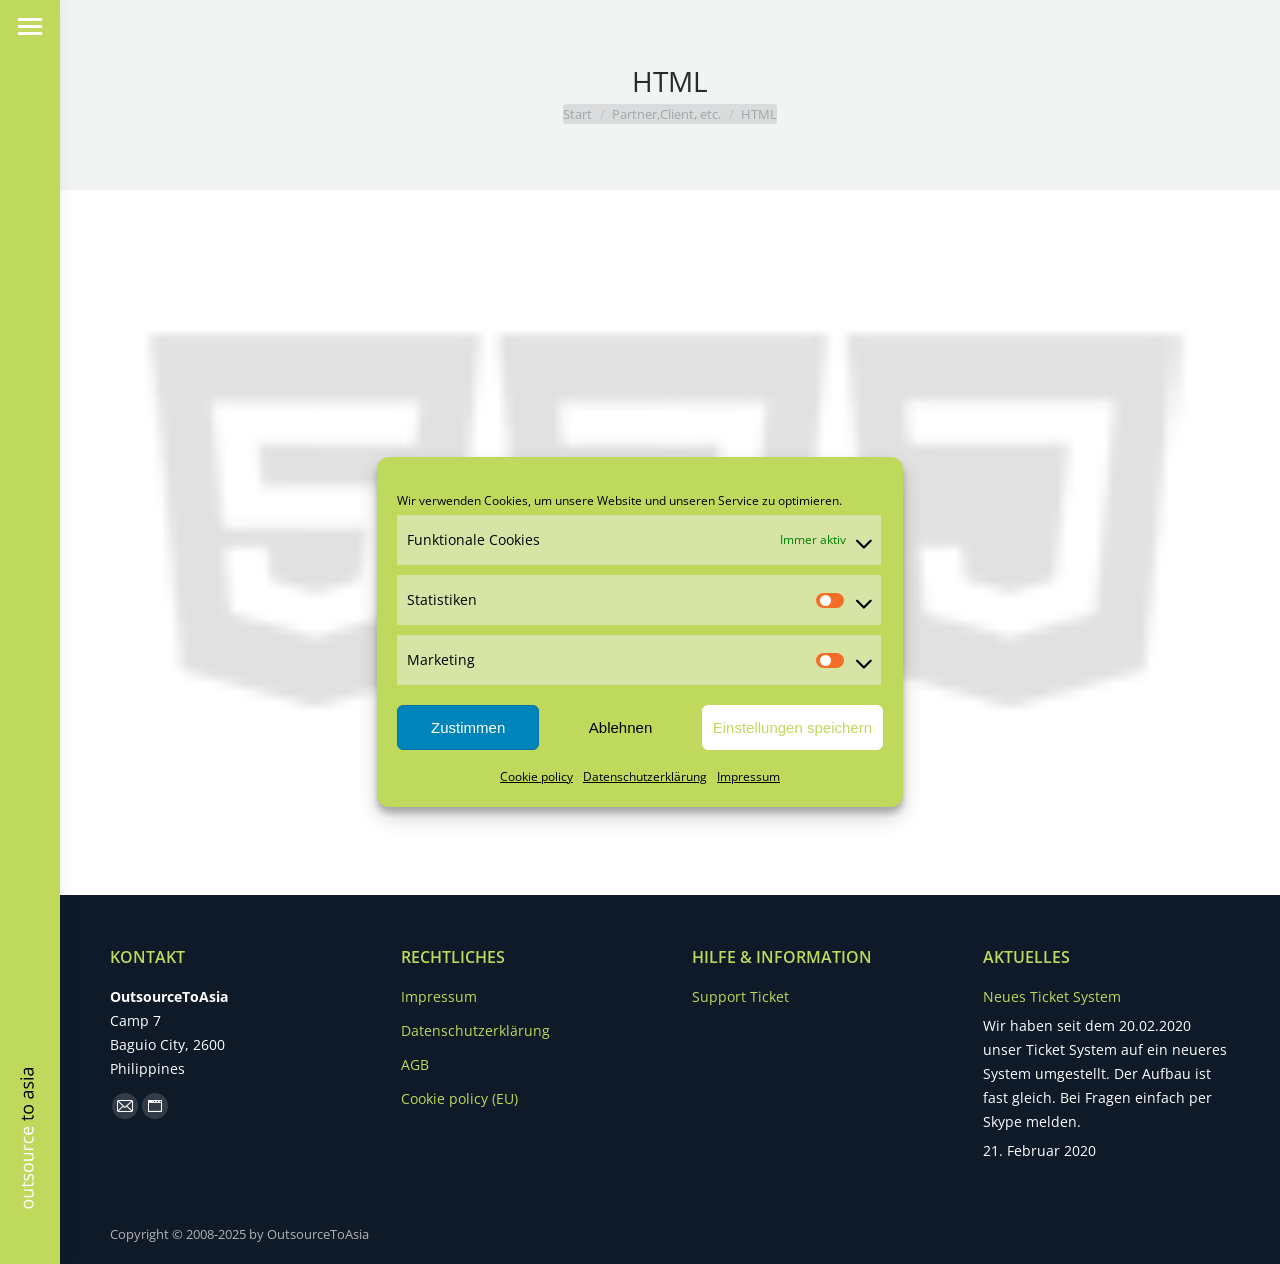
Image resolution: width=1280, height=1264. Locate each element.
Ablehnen (620, 727)
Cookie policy (536, 776)
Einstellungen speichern (792, 727)
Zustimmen (468, 727)
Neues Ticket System (1052, 996)
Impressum (748, 776)
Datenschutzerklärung (645, 776)
